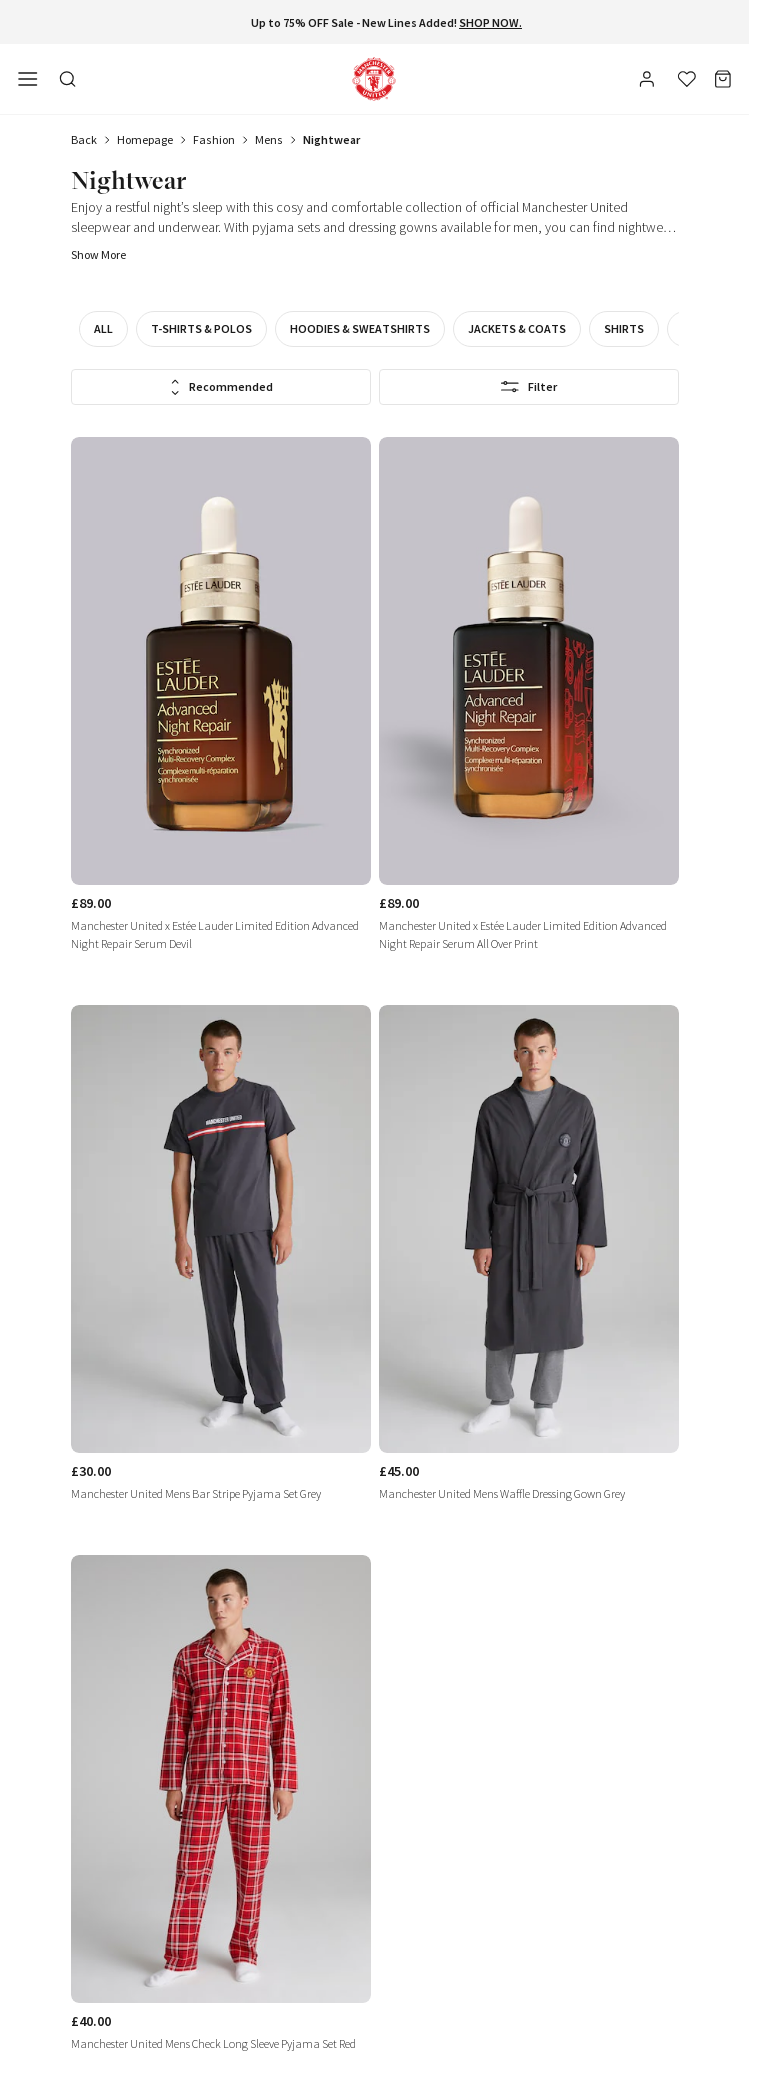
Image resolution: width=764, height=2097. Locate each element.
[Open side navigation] (28, 79)
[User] (649, 82)
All (103, 328)
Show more (98, 254)
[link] (221, 703)
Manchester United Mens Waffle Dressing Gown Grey (502, 1493)
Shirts (624, 328)
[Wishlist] (687, 79)
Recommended (221, 387)
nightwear (331, 139)
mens (269, 139)
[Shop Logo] (374, 79)
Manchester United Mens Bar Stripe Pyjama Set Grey (196, 1493)
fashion (214, 139)
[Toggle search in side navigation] (68, 79)
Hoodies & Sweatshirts (360, 328)
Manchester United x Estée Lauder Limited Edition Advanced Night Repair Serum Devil (215, 934)
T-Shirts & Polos (201, 328)
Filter (528, 386)
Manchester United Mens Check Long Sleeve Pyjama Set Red (213, 2043)
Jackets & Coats (517, 328)
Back (84, 139)
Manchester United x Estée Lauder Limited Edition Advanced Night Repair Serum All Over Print (523, 934)
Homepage (145, 139)
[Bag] (723, 79)
